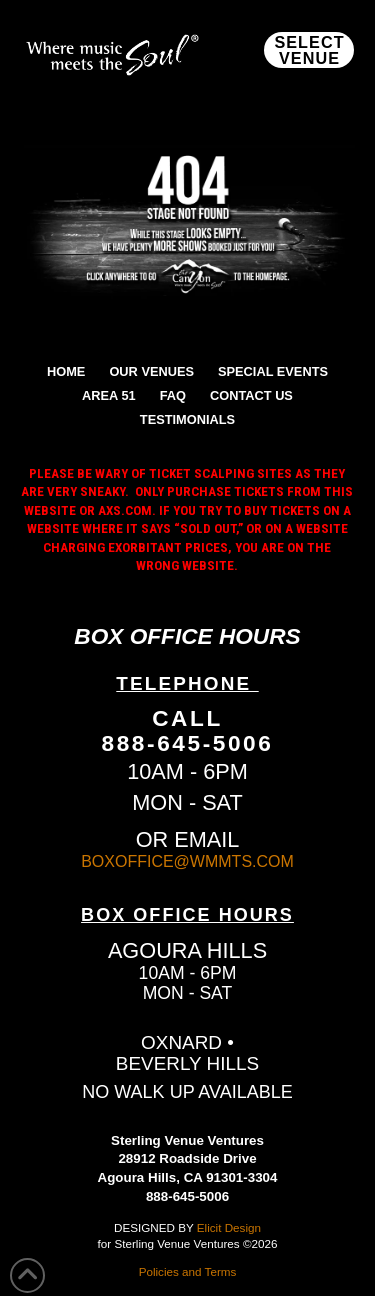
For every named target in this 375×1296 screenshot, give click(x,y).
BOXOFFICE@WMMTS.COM (187, 861)
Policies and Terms (188, 1271)
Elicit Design (229, 1227)
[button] (309, 50)
